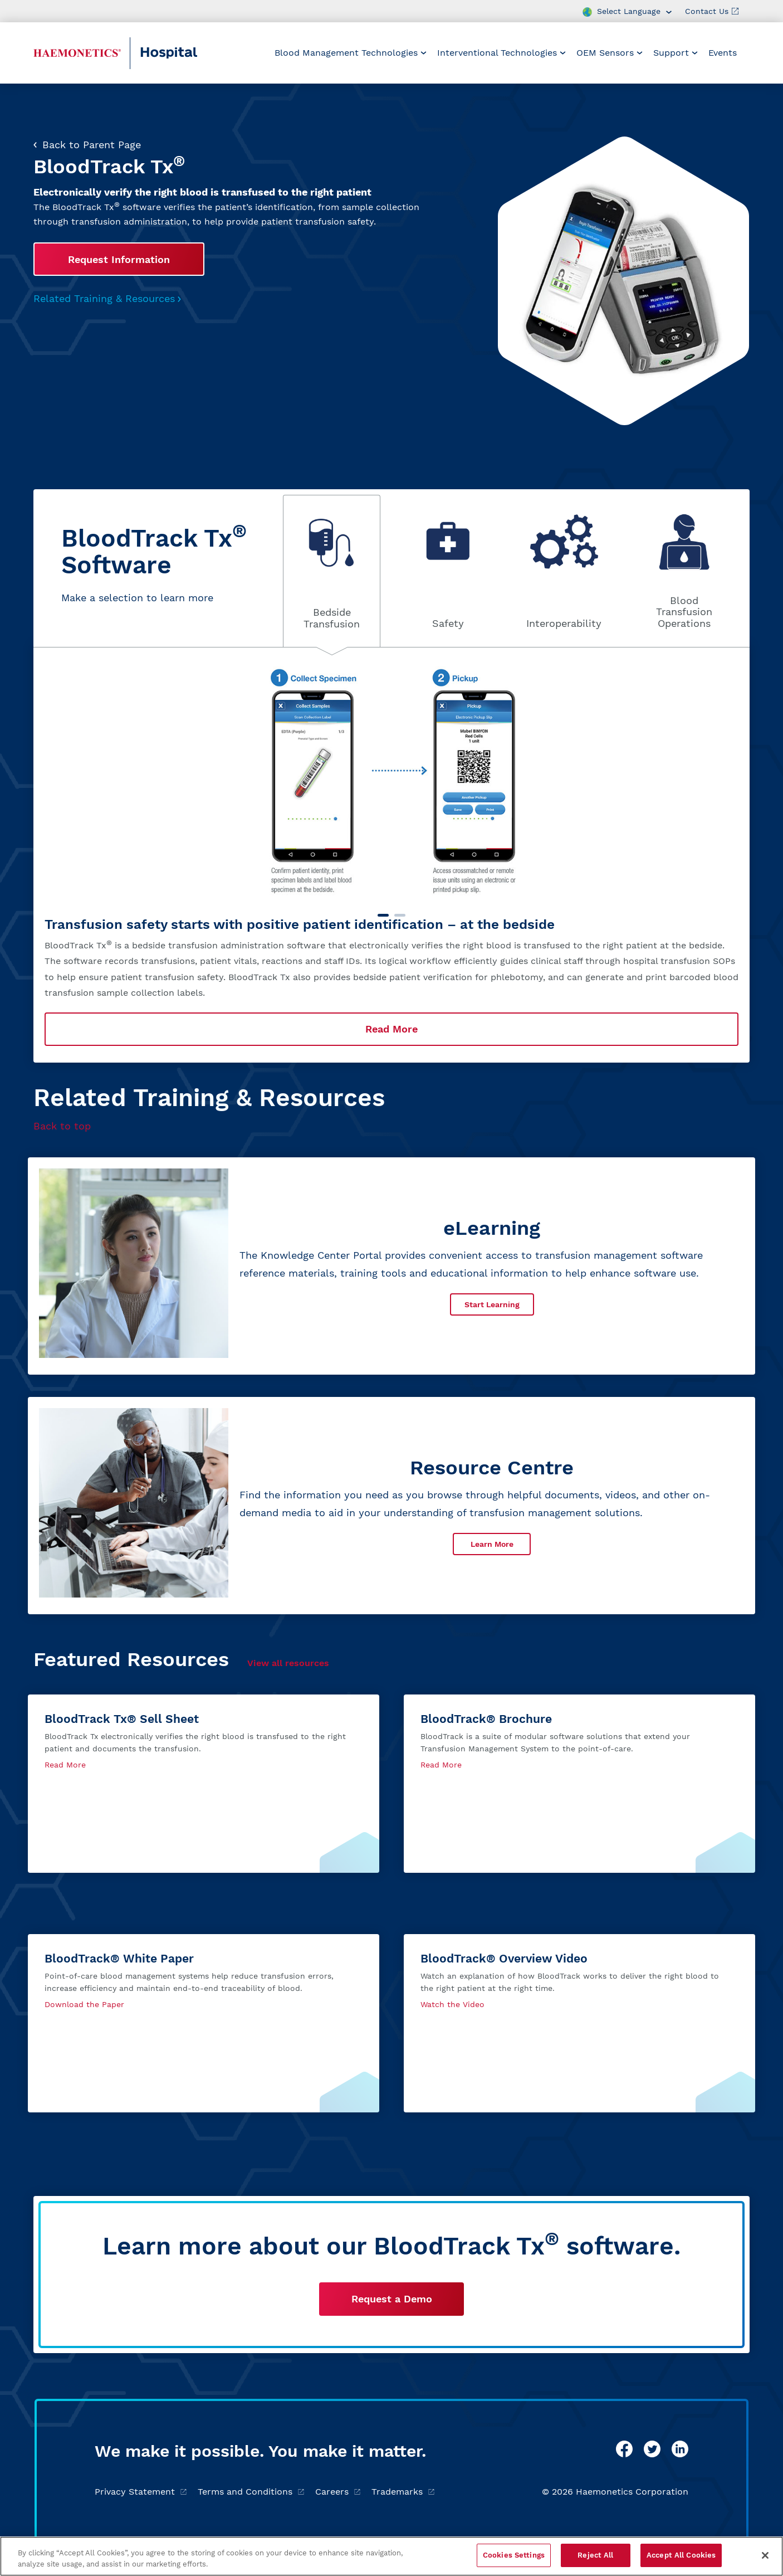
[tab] (332, 571)
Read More (391, 1029)
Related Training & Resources (107, 298)
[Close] (765, 2555)
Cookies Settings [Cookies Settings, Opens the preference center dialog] (514, 2555)
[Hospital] (193, 53)
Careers (337, 2491)
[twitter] (652, 2449)
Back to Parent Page (87, 144)
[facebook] (624, 2449)
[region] (391, 2556)
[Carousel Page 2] (399, 915)
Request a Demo (391, 2299)
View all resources (288, 1663)
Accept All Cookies (681, 2555)
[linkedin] (680, 2449)
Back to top (62, 1126)
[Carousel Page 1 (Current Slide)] (383, 915)
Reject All (595, 2555)
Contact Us (711, 11)
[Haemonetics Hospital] (77, 53)
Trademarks (402, 2491)
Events (722, 52)
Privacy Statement (141, 2491)
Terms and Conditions (251, 2491)
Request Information (119, 259)
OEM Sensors (609, 52)
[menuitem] (350, 53)
